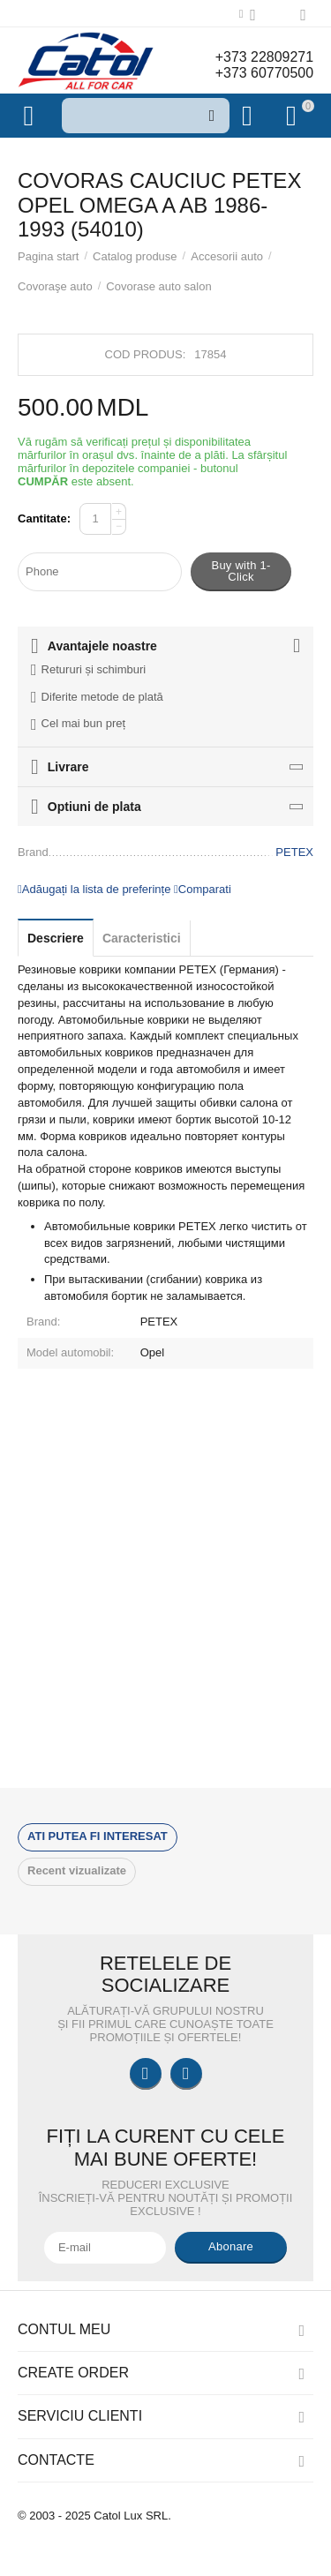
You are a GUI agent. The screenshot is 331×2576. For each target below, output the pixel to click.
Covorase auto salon (158, 286)
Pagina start (48, 256)
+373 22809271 (263, 56)
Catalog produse (135, 256)
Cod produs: (145, 354)
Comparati (202, 889)
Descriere (55, 938)
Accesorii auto (227, 256)
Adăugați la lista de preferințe (94, 889)
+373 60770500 (263, 72)
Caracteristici (141, 938)
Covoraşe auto (55, 286)
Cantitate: (44, 518)
